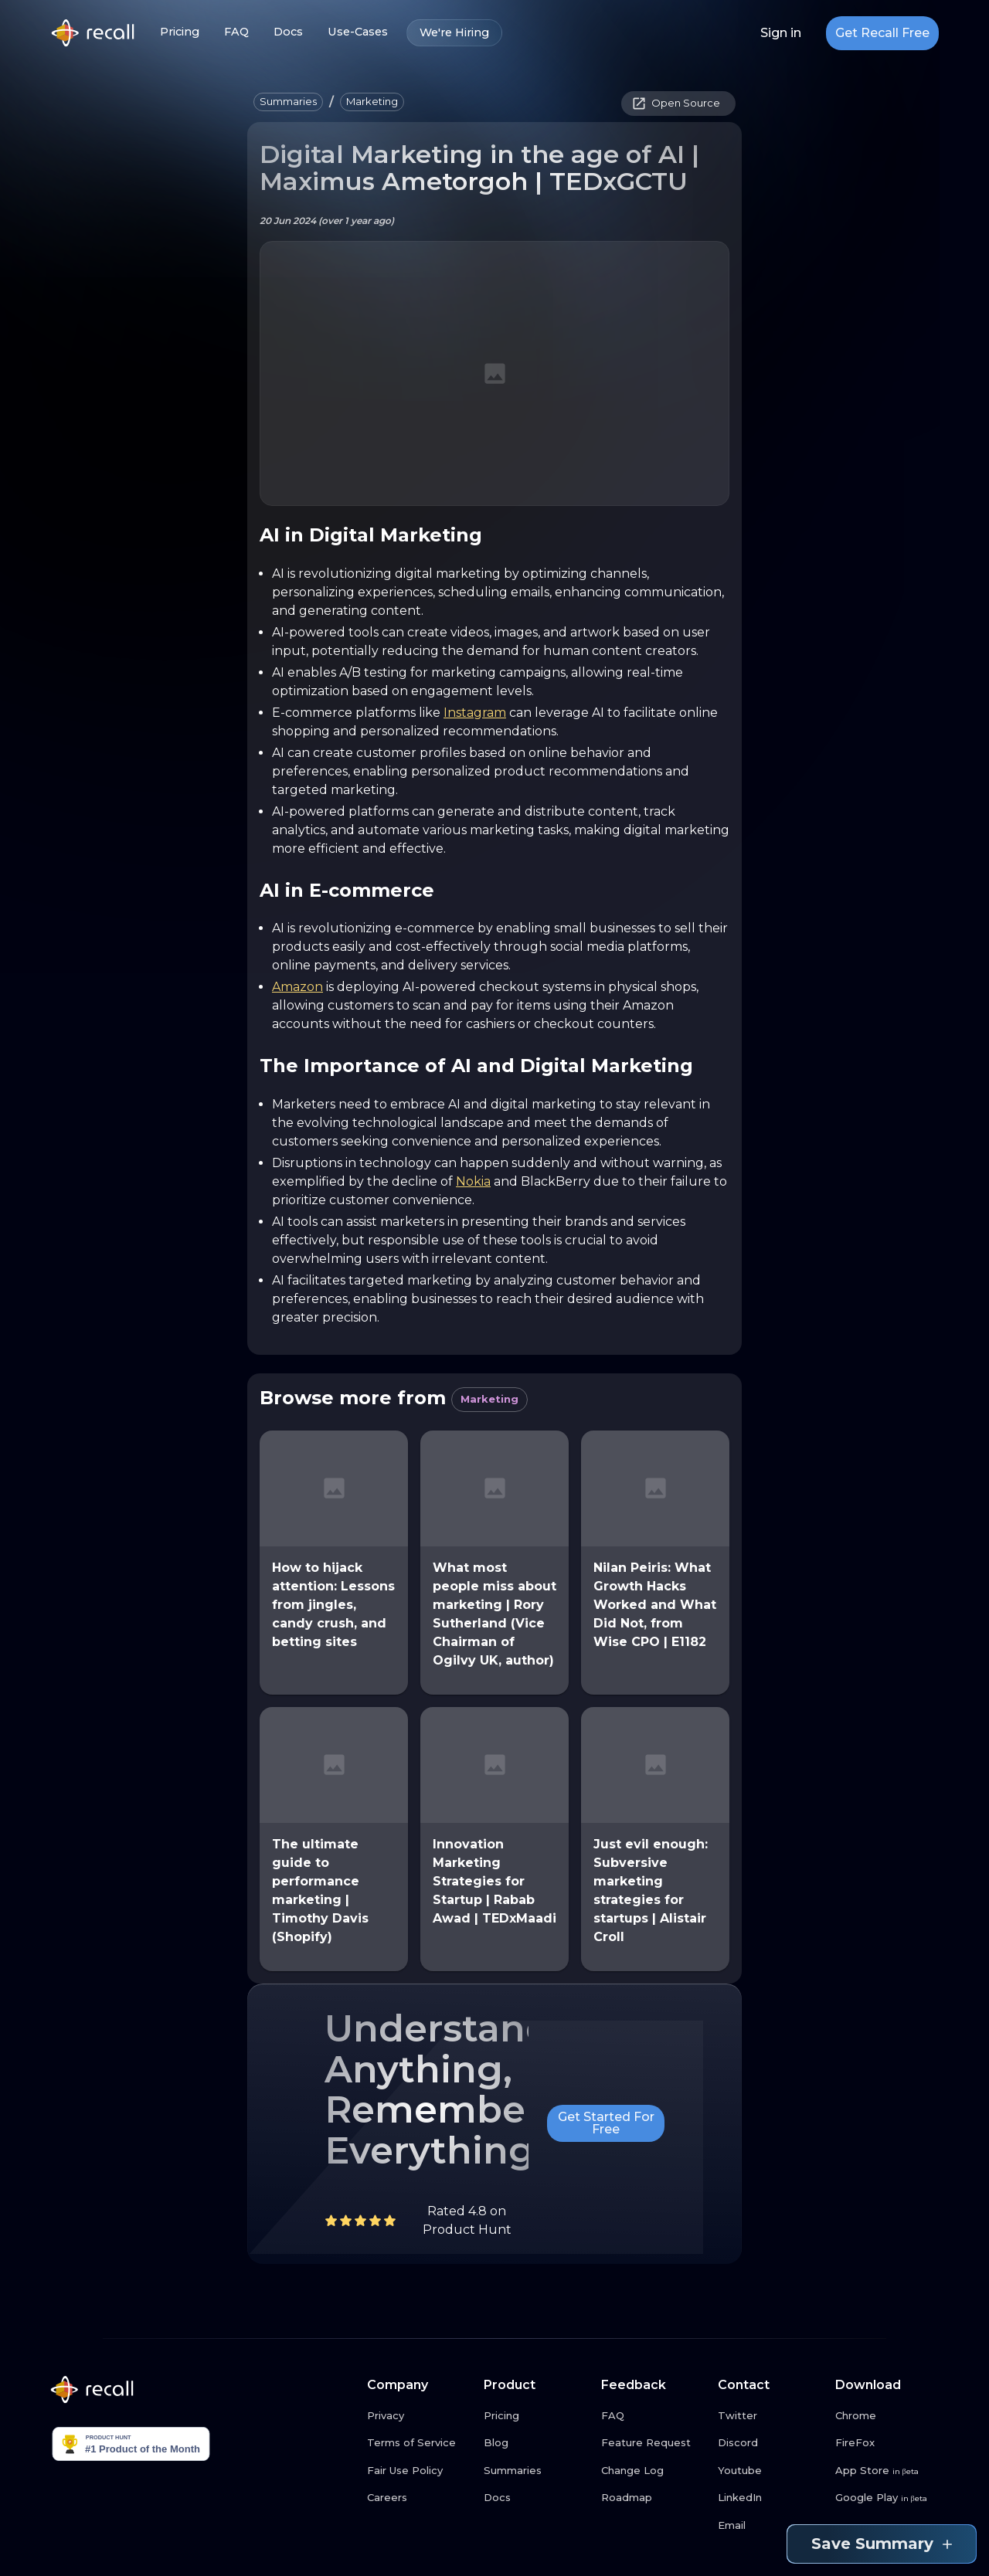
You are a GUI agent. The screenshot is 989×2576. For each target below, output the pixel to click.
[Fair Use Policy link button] (419, 2471)
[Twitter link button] (770, 2416)
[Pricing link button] (536, 2416)
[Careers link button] (419, 2498)
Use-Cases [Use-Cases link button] (357, 32)
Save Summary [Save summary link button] (882, 2544)
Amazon (297, 986)
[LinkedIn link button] (770, 2498)
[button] (288, 102)
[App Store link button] (887, 2471)
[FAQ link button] (653, 2416)
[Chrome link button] (887, 2416)
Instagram (475, 712)
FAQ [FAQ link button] (236, 32)
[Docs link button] (536, 2498)
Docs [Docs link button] (288, 32)
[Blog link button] (536, 2443)
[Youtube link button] (770, 2471)
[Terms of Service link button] (419, 2443)
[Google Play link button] (887, 2498)
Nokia (473, 1181)
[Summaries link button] (536, 2471)
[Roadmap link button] (653, 2498)
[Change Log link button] (653, 2471)
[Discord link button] (770, 2443)
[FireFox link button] (887, 2443)
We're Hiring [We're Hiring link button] (454, 33)
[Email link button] (770, 2526)
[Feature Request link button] (653, 2443)
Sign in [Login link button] (781, 33)
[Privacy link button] (419, 2416)
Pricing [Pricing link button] (180, 32)
